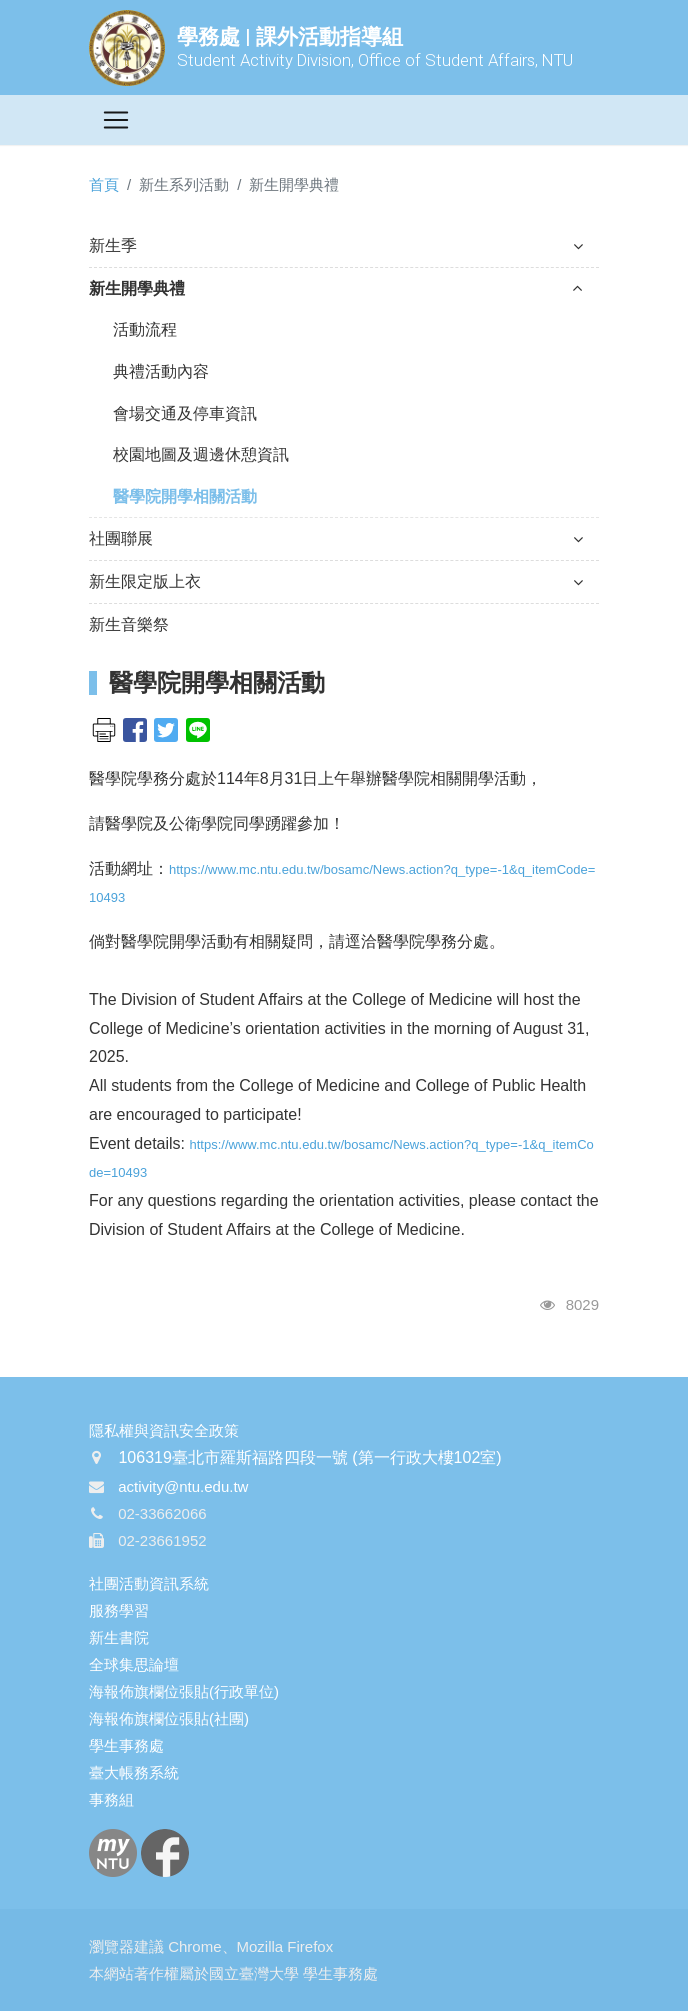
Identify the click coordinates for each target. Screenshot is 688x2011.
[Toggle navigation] (116, 120)
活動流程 (145, 329)
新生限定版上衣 (336, 581)
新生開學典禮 (336, 288)
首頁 (104, 184)
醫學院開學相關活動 (185, 496)
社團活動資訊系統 (149, 1583)
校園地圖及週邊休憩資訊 (201, 454)
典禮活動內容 (161, 371)
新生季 (336, 245)
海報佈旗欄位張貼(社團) (169, 1718)
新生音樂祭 (129, 624)
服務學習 (119, 1610)
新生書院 (119, 1637)
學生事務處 (126, 1745)
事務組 (111, 1799)
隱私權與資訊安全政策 (164, 1430)
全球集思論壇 (134, 1664)
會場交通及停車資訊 (185, 413)
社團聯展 (336, 538)
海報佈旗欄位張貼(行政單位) (184, 1691)
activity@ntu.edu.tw (183, 1486)
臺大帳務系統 (134, 1772)
